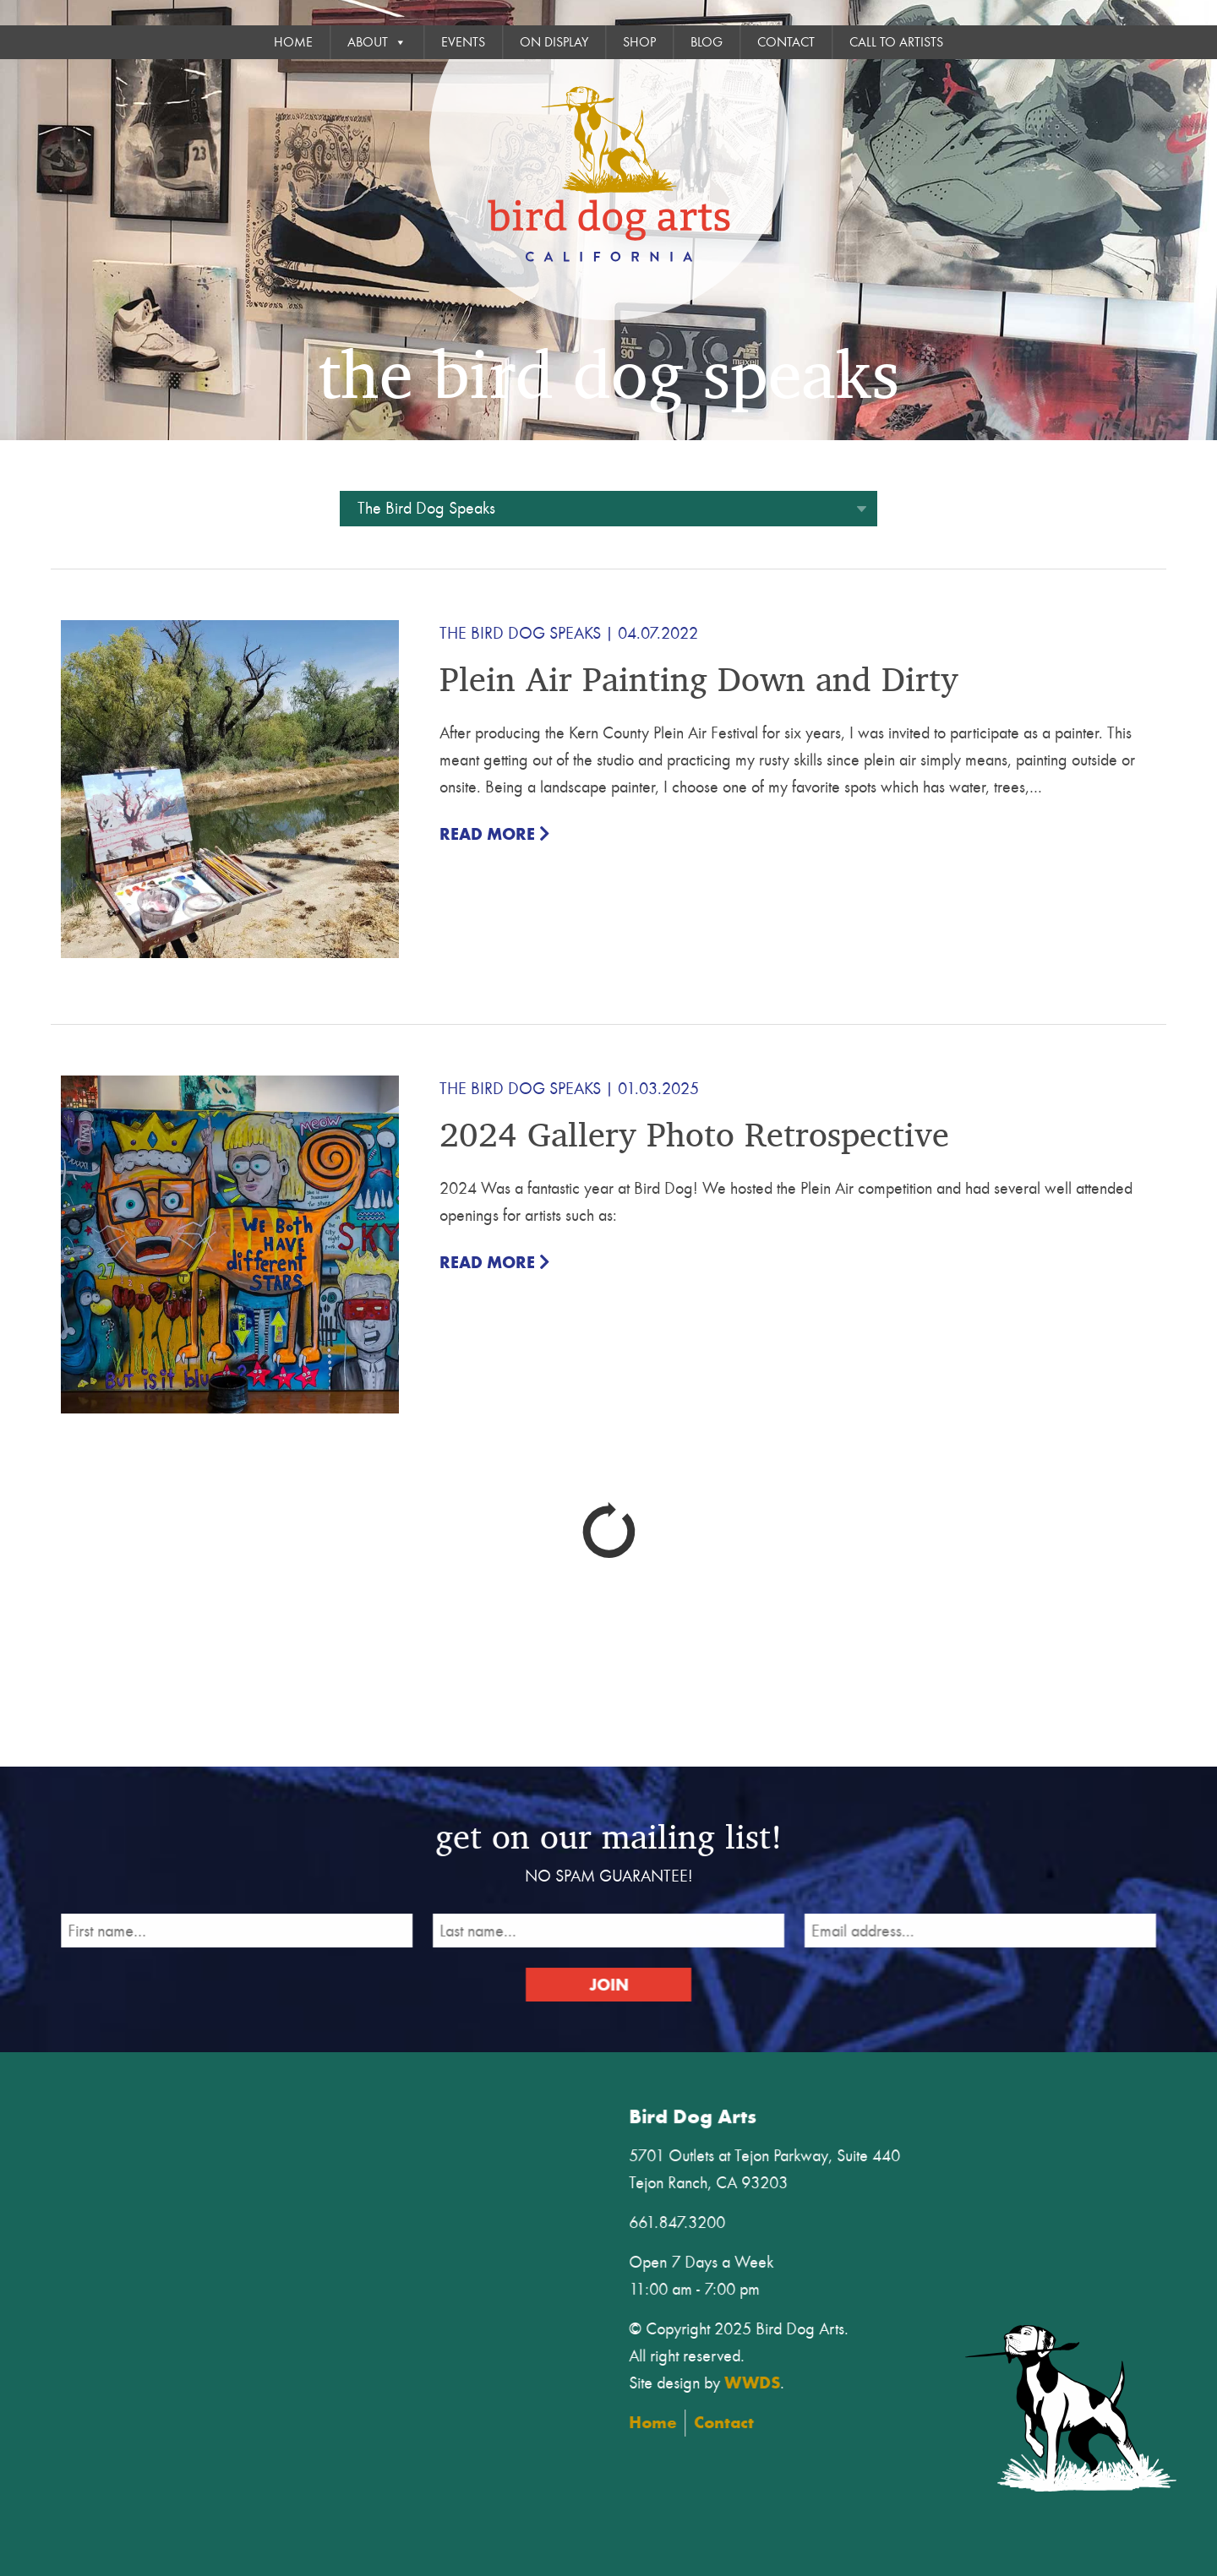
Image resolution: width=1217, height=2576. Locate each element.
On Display (554, 42)
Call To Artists (896, 42)
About (377, 42)
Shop (639, 42)
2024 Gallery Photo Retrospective (694, 1133)
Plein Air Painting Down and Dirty (698, 678)
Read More (494, 834)
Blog (706, 42)
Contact (786, 42)
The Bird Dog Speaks (520, 633)
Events (463, 42)
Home (293, 42)
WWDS (766, 2380)
